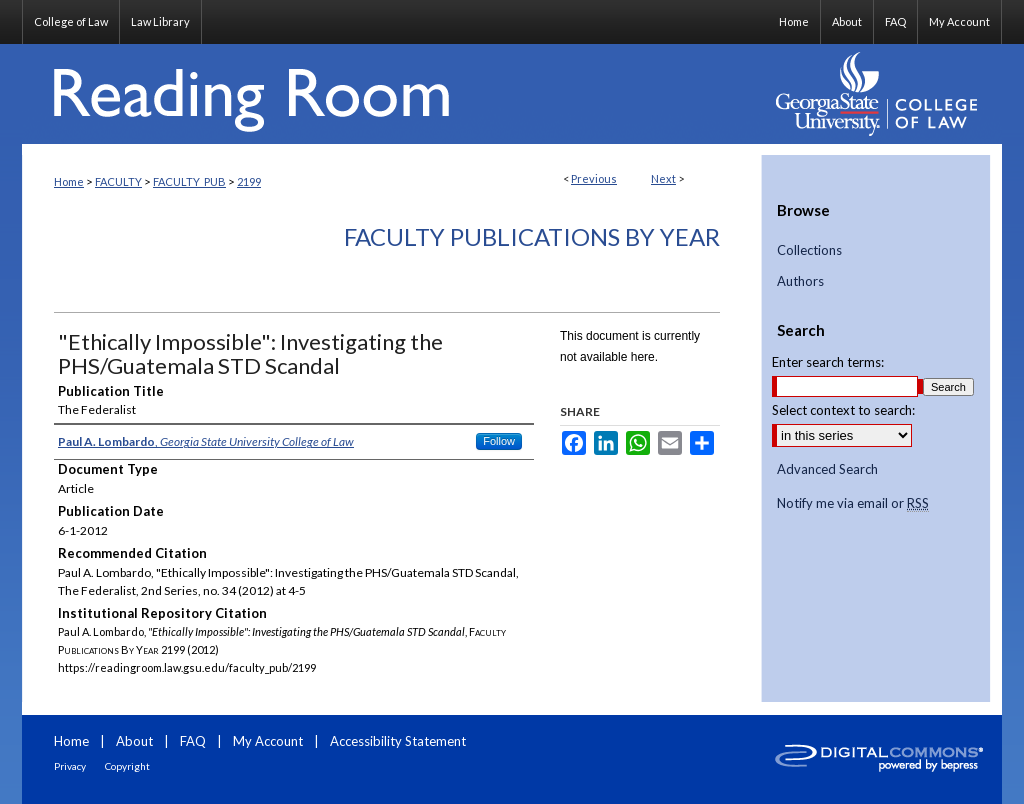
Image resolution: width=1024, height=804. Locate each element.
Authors (800, 281)
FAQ (193, 741)
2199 (249, 181)
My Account (268, 741)
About (134, 741)
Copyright (127, 766)
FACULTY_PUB (189, 181)
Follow (499, 441)
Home (69, 181)
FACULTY (118, 181)
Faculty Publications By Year (532, 236)
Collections (809, 250)
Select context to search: (843, 410)
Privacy (70, 766)
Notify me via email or (853, 504)
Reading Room (392, 94)
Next (663, 178)
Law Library (160, 21)
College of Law (71, 21)
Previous (594, 178)
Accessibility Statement (398, 741)
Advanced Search (827, 469)
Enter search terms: (828, 362)
